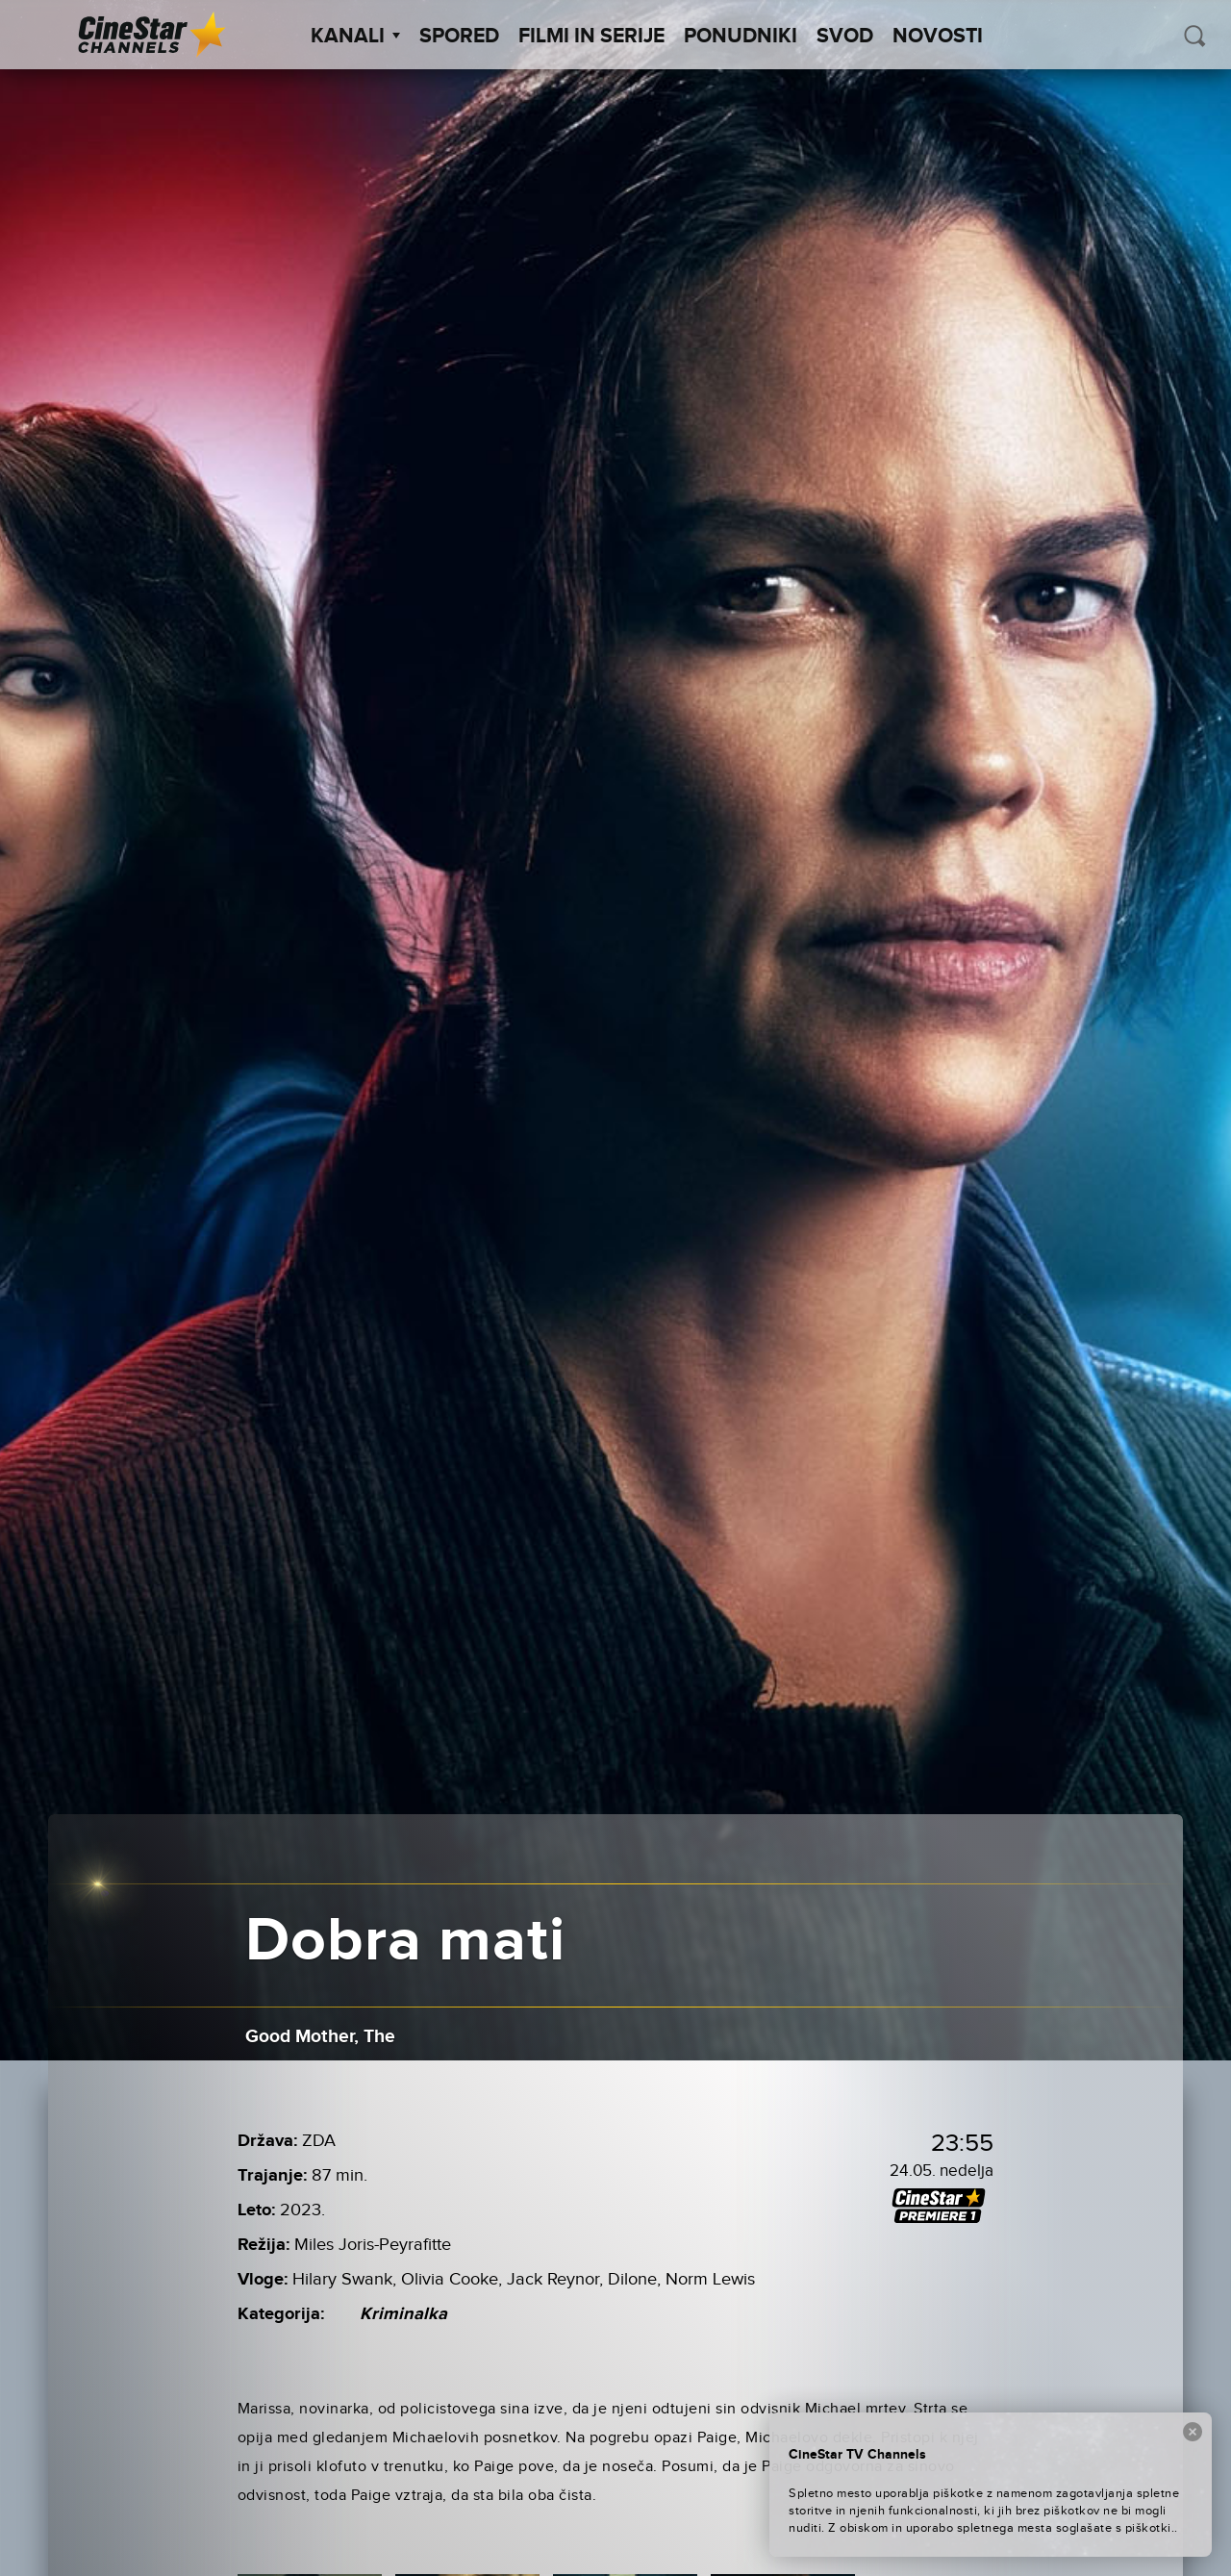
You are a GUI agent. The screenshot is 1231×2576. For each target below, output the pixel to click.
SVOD (844, 36)
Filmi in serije (591, 36)
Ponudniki (740, 36)
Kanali (355, 36)
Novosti (937, 36)
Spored (459, 36)
